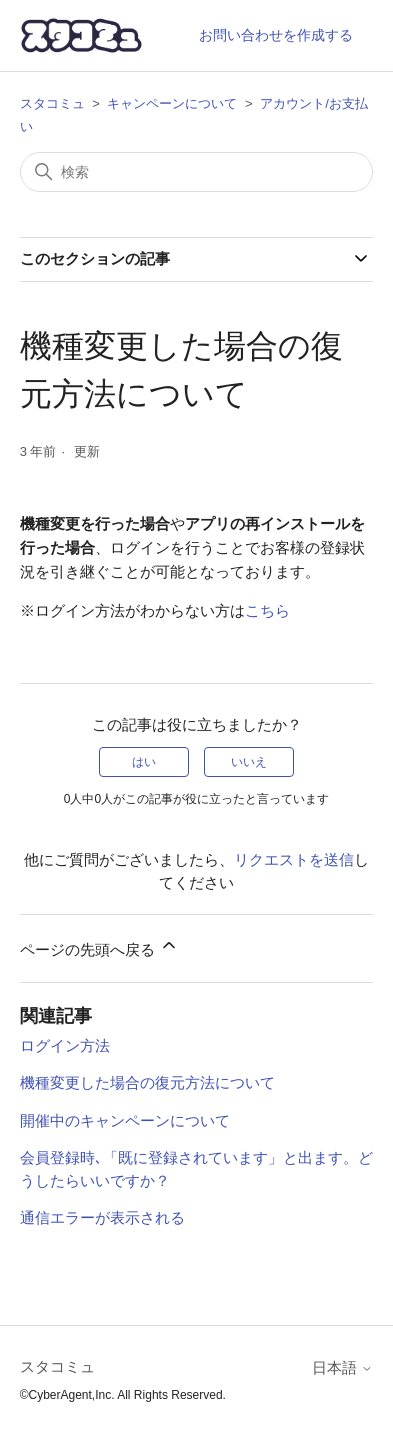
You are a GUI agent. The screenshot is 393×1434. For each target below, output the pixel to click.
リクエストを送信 (294, 859)
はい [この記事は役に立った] (144, 762)
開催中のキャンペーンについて (125, 1120)
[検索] (197, 172)
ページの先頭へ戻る (99, 946)
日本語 (342, 1367)
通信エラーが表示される (102, 1217)
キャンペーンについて (172, 103)
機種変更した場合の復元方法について (147, 1082)
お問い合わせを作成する (276, 35)
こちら (267, 610)
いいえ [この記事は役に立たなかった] (249, 762)
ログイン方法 (65, 1045)
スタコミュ (52, 103)
